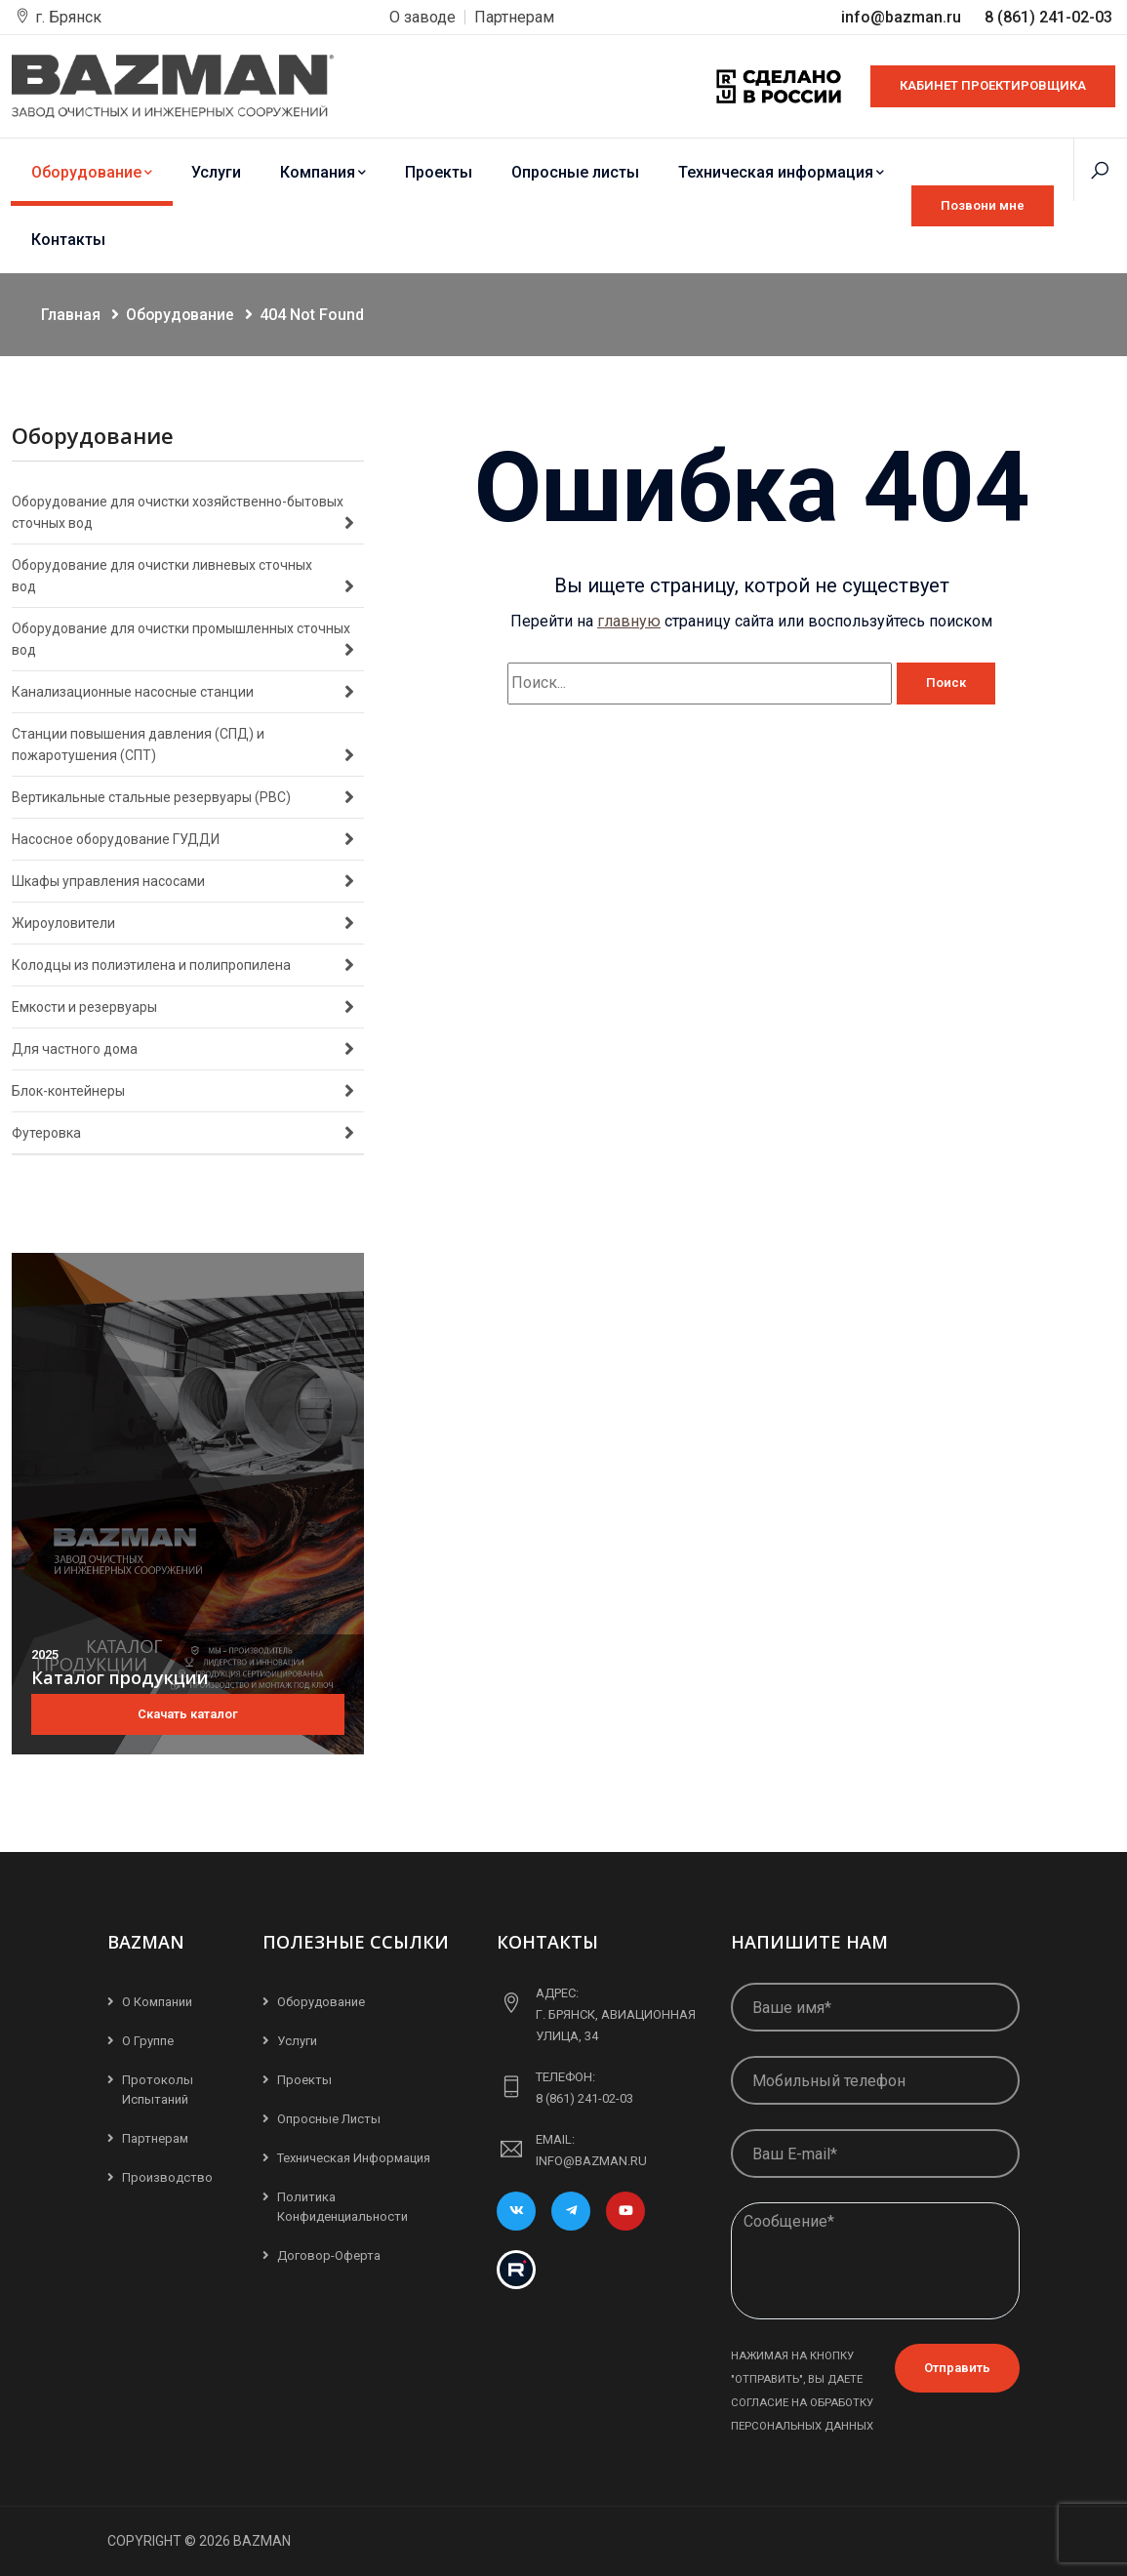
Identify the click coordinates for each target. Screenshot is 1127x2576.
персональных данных (802, 2426)
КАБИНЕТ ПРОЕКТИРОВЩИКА (993, 85)
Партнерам (514, 17)
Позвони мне (983, 205)
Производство (167, 2177)
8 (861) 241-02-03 (1048, 17)
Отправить (957, 2367)
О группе (148, 2040)
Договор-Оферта (329, 2255)
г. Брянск (68, 17)
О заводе (422, 17)
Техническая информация (781, 172)
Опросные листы (575, 172)
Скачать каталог (188, 1714)
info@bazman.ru (903, 17)
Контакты (68, 239)
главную (629, 621)
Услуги (216, 172)
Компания (323, 172)
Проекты (438, 172)
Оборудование (91, 172)
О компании (157, 2001)
